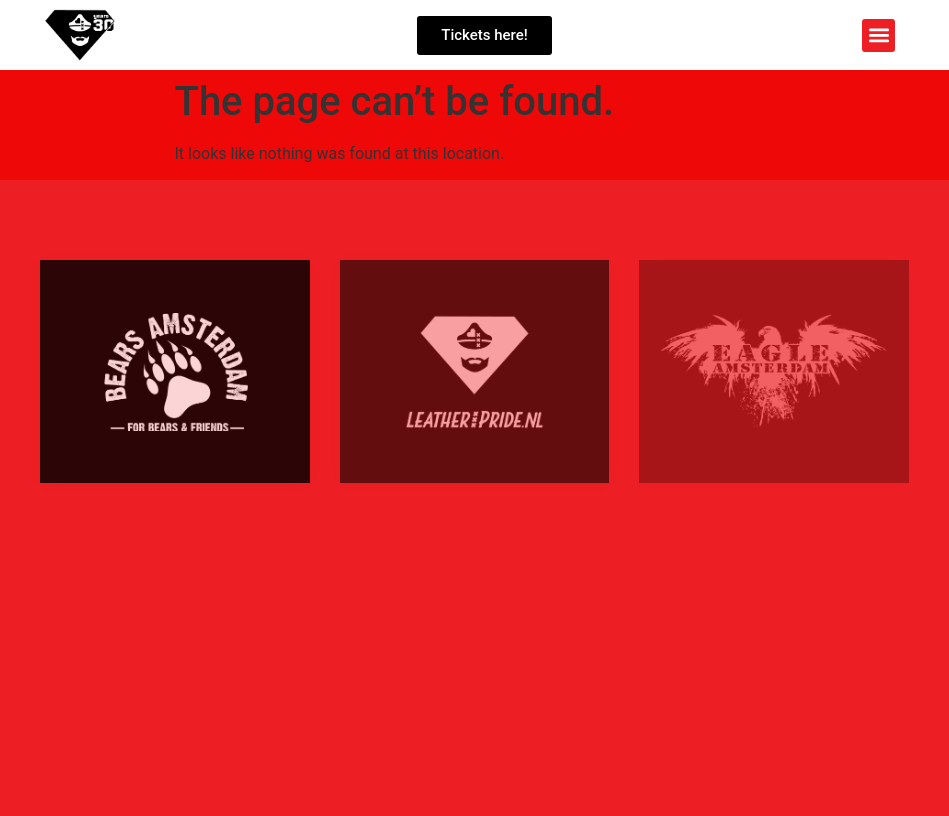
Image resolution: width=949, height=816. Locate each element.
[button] (878, 35)
